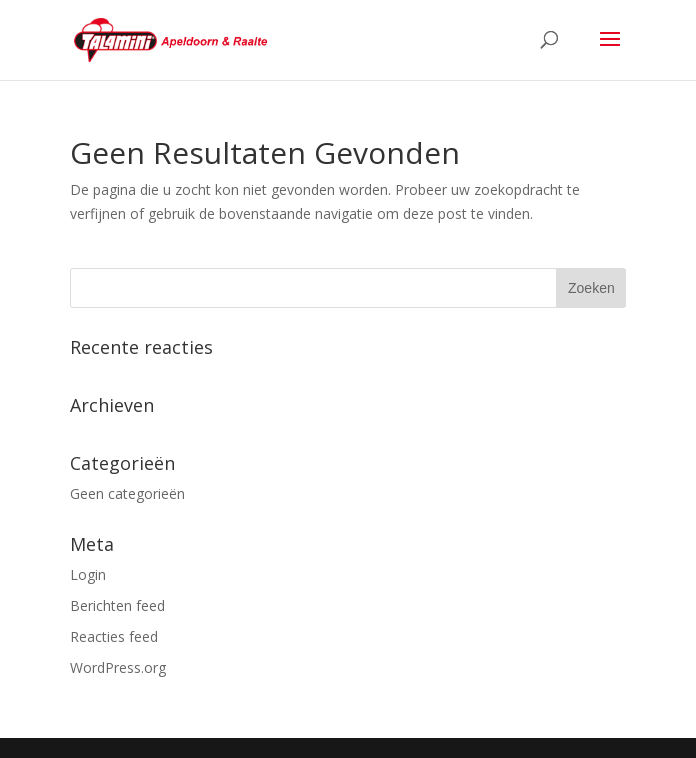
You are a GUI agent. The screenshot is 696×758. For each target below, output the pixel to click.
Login (88, 574)
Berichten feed (117, 605)
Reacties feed (114, 636)
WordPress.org (118, 667)
